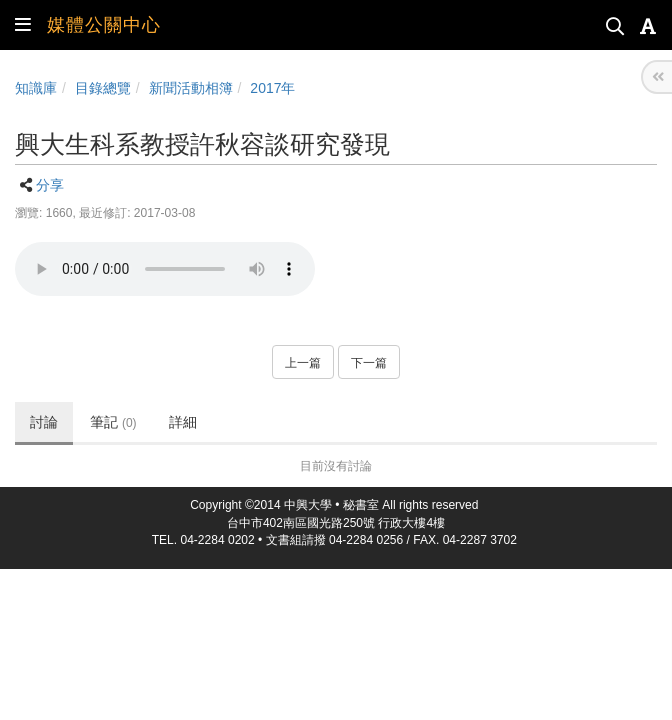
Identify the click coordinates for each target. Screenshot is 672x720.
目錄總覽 (103, 88)
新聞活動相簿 (191, 88)
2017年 (272, 88)
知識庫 (36, 88)
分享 (50, 185)
